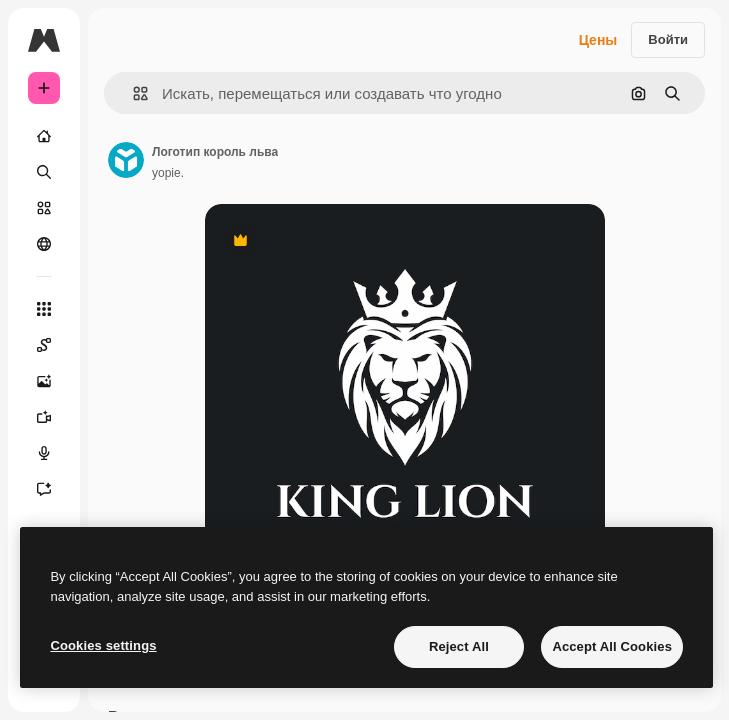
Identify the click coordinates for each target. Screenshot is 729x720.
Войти (668, 39)
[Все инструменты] (44, 309)
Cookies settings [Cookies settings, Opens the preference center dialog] (103, 645)
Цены (598, 40)
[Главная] (44, 136)
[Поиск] (44, 172)
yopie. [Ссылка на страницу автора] (168, 173)
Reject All (459, 646)
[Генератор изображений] (44, 381)
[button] (132, 93)
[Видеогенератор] (44, 417)
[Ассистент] (44, 489)
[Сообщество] (44, 244)
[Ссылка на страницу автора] (126, 160)
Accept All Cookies (612, 646)
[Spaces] (44, 345)
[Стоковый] (44, 208)
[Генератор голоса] (44, 453)
